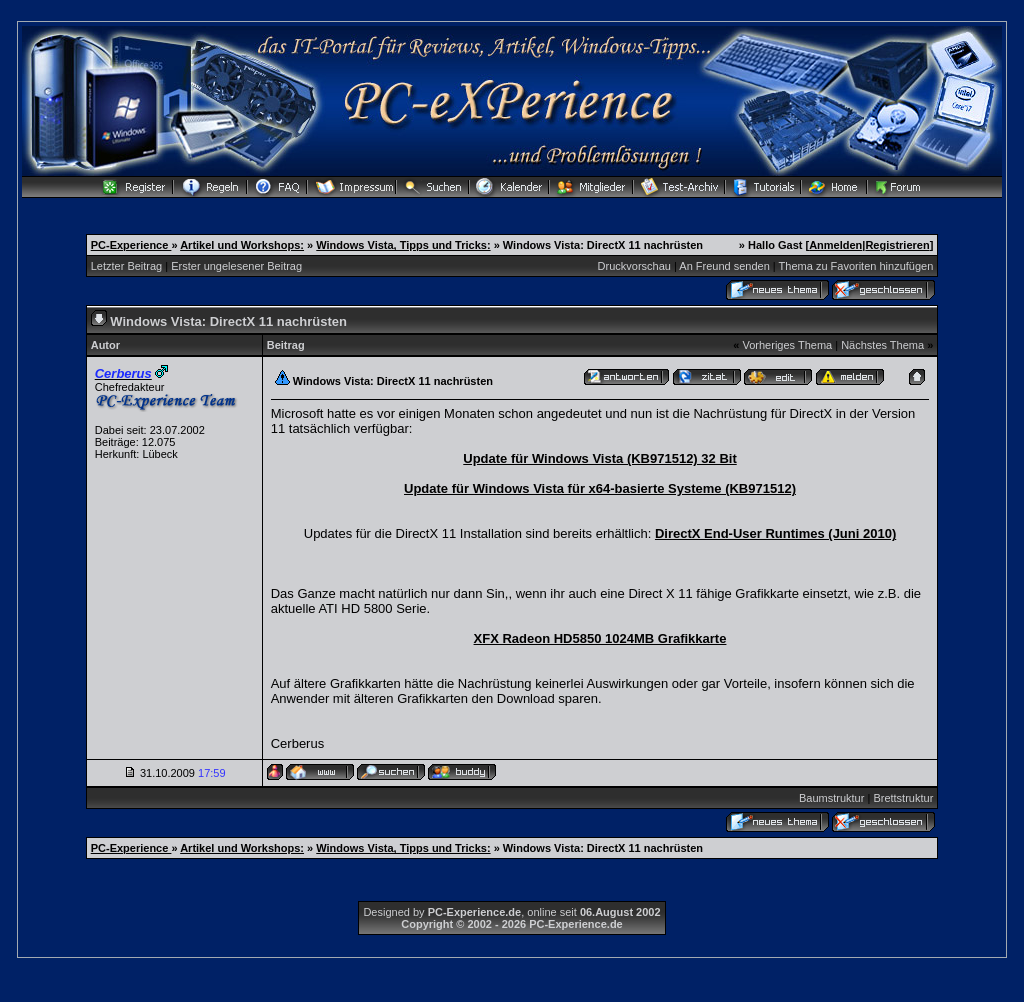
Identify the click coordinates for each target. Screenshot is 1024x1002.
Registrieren (897, 245)
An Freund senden (724, 266)
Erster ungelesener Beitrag (236, 266)
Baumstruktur (831, 798)
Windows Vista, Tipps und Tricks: (403, 245)
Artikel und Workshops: (242, 245)
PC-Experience (131, 245)
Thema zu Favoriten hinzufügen (856, 266)
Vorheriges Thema (787, 345)
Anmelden (835, 245)
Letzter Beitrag (127, 266)
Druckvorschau (634, 266)
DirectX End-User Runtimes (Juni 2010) (775, 533)
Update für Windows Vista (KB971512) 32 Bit (599, 458)
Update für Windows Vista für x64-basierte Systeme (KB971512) (600, 488)
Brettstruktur (903, 798)
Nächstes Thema (882, 345)
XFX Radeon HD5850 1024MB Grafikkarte (600, 638)
